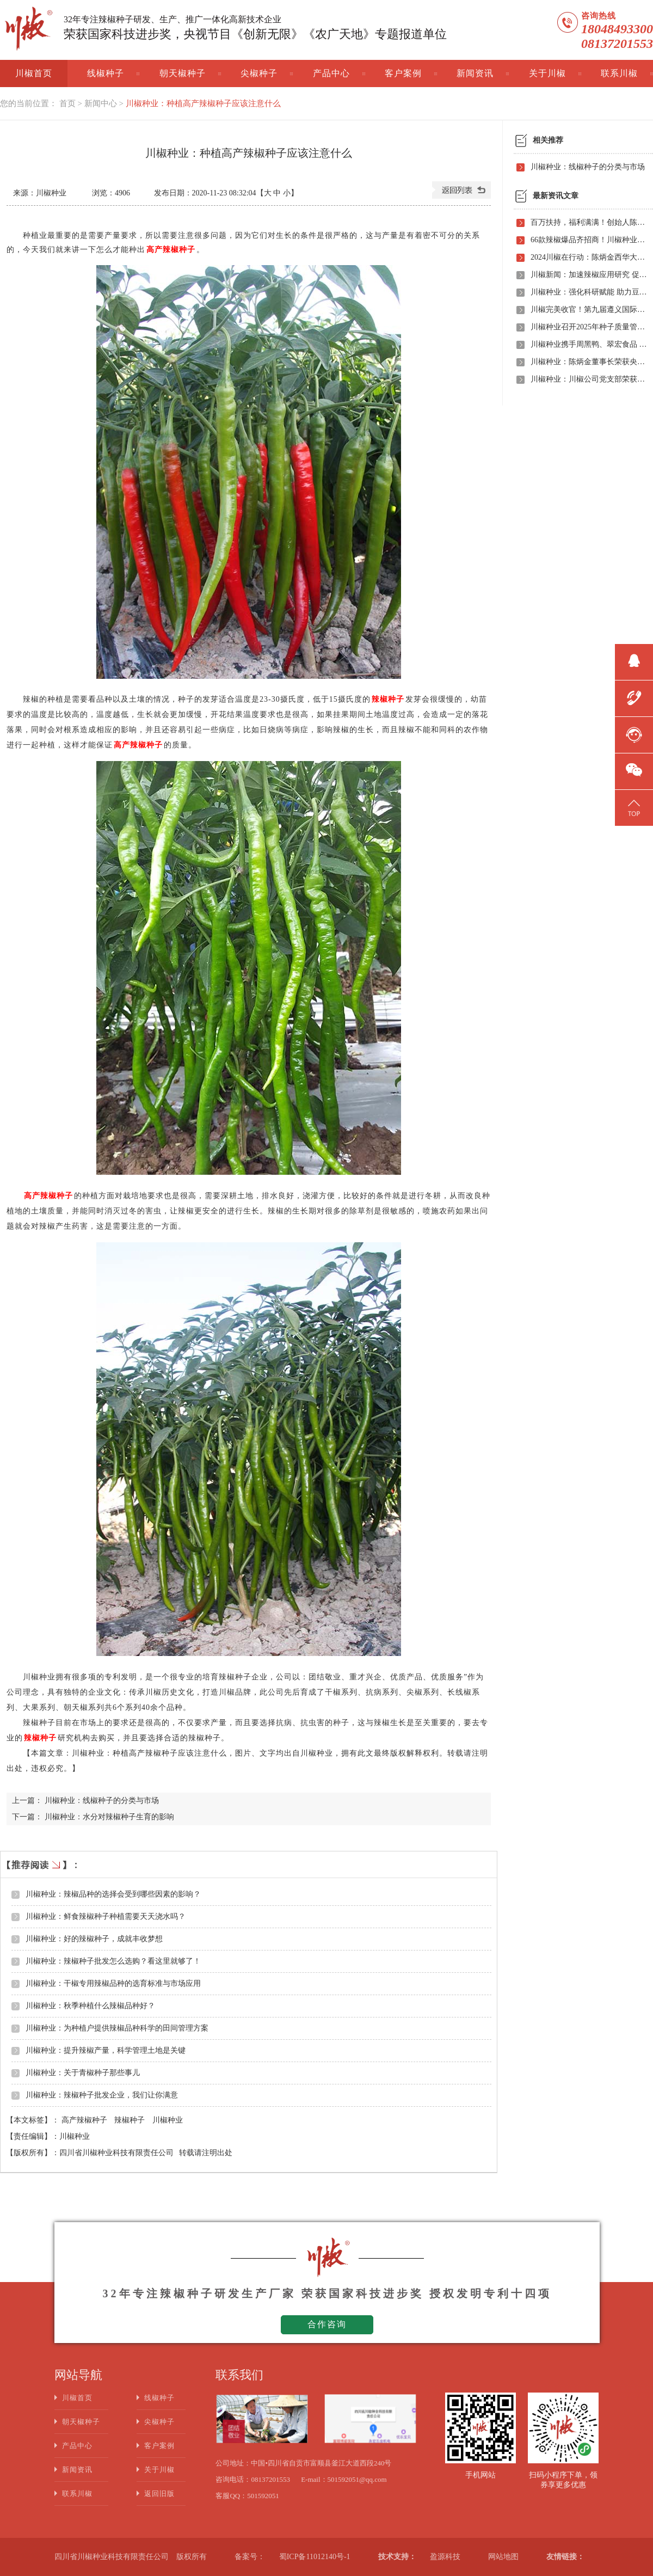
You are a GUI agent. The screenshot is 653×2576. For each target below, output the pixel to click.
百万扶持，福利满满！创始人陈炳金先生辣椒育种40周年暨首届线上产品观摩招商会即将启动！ (589, 222)
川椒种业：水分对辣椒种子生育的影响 (109, 1817)
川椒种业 (167, 2120)
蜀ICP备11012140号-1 (314, 2557)
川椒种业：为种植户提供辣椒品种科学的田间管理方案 (117, 2028)
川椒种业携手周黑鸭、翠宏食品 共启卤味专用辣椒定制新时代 (589, 344)
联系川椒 (619, 73)
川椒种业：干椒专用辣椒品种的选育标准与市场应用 (113, 1983)
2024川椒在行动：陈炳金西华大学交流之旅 (589, 257)
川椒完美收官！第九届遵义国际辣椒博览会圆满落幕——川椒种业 (589, 309)
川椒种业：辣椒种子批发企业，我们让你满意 (102, 2095)
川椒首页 (33, 73)
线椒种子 (105, 73)
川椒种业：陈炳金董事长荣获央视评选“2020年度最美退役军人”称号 (589, 362)
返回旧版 (159, 2493)
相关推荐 (548, 140)
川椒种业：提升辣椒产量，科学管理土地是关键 (106, 2050)
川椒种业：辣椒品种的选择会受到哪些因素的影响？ (113, 1894)
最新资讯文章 (555, 196)
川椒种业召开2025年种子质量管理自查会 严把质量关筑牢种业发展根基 (589, 327)
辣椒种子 (130, 2120)
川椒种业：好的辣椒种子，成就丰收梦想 (94, 1939)
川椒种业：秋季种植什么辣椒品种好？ (90, 2006)
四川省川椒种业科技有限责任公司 (116, 2153)
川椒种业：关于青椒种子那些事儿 (83, 2073)
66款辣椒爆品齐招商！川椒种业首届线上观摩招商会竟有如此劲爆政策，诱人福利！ (589, 240)
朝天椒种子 (182, 73)
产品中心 (331, 73)
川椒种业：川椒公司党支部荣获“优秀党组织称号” (589, 379)
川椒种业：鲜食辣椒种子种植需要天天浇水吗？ (106, 1916)
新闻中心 (100, 103)
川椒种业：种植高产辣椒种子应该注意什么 (203, 103)
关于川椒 (547, 73)
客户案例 (403, 73)
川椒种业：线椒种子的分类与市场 (102, 1800)
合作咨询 (327, 2324)
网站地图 (503, 2557)
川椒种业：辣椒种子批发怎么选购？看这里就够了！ (113, 1961)
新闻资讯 (475, 73)
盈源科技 (445, 2557)
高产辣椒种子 (85, 2120)
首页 (67, 103)
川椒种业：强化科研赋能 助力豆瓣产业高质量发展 (589, 292)
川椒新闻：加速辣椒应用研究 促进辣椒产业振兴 (589, 275)
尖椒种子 (259, 73)
